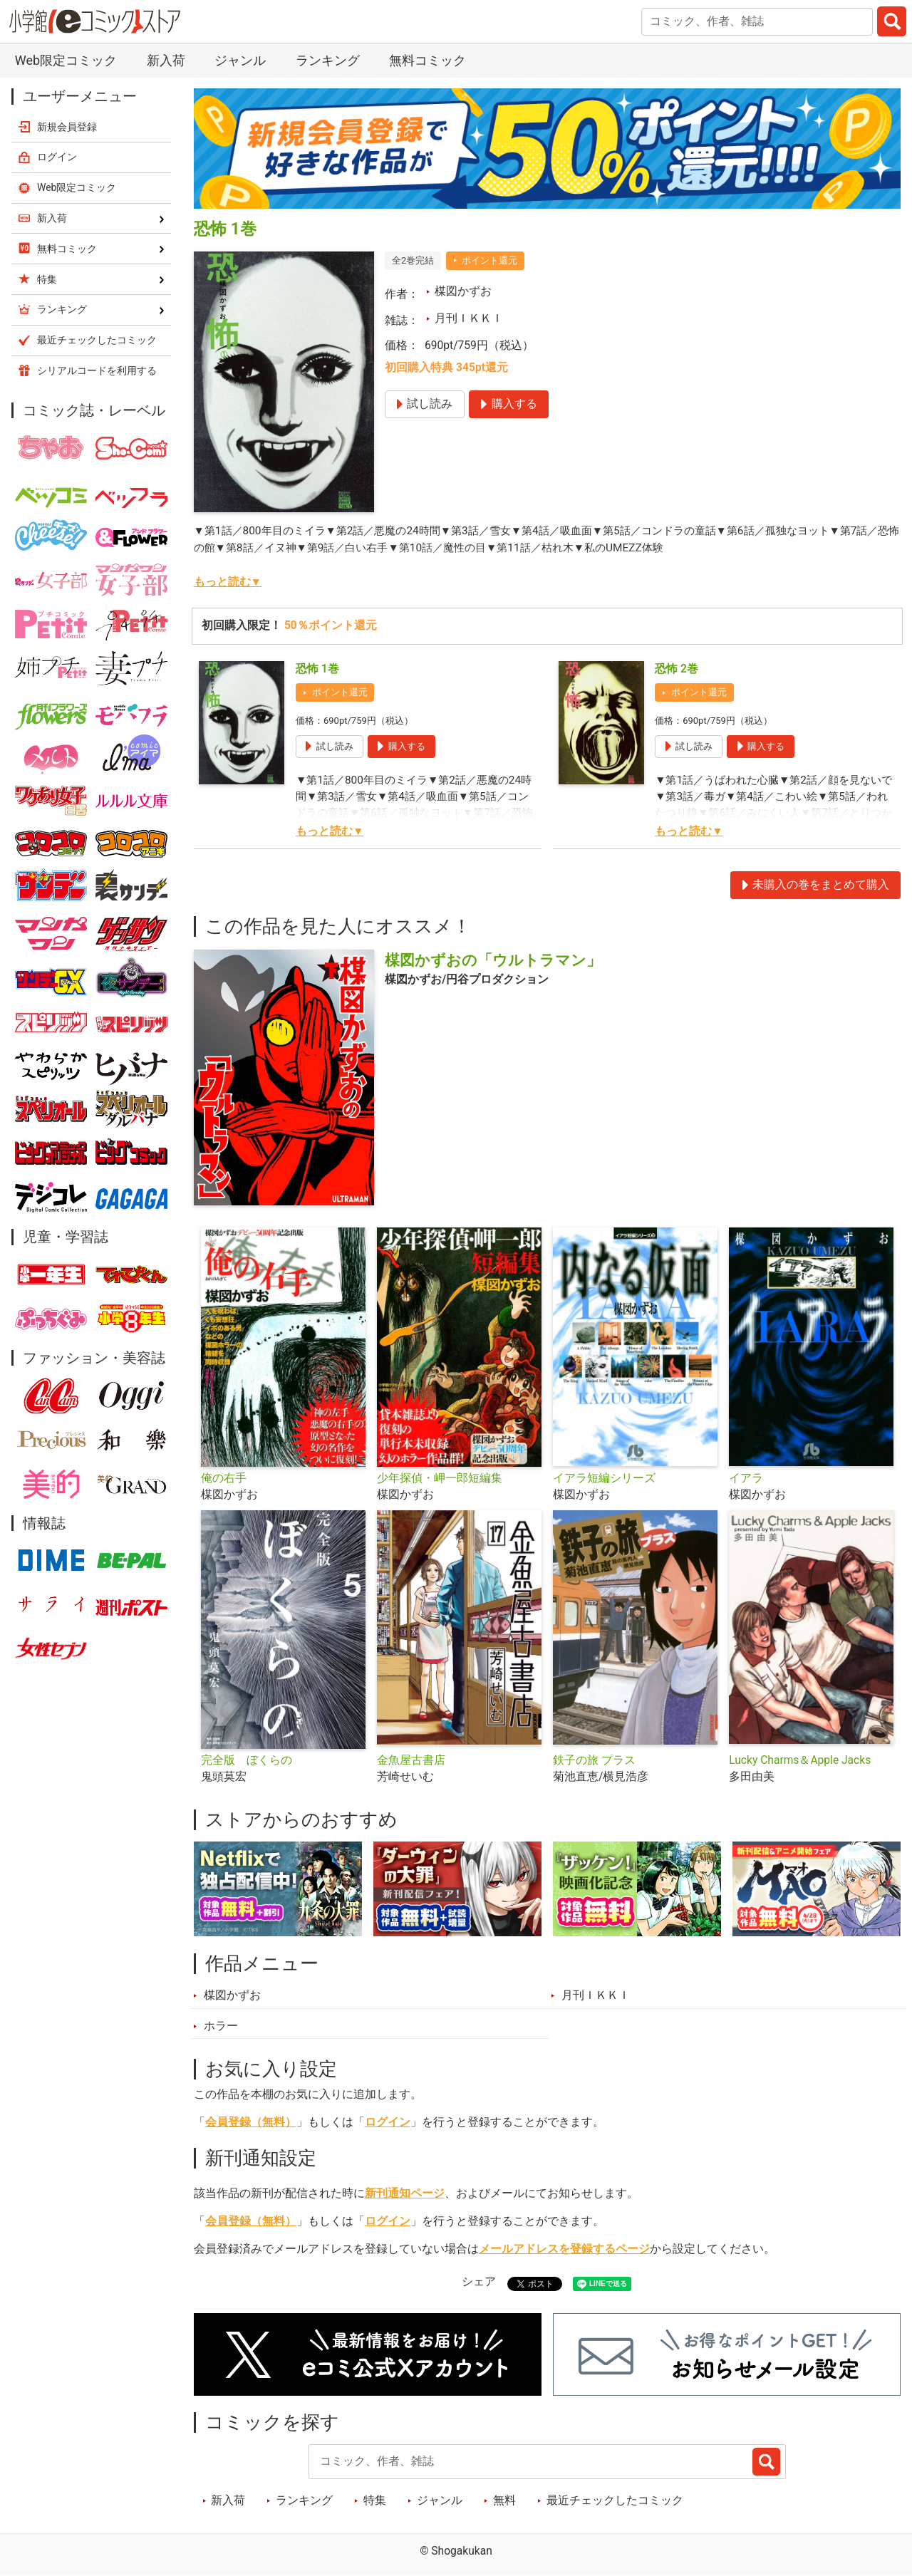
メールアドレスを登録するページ (564, 2249)
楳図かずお (463, 291)
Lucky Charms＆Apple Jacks (800, 1760)
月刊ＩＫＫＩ (469, 318)
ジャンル (240, 60)
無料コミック (427, 60)
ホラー (221, 2026)
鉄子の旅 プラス (594, 1760)
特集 (374, 2500)
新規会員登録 (67, 127)
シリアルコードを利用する (97, 370)
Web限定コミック (66, 60)
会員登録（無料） (250, 2122)
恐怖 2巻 (676, 669)
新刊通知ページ (405, 2193)
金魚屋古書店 (411, 1760)
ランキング (328, 60)
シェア (479, 2281)
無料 (504, 2500)
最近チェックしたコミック (614, 2500)
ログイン (387, 2122)
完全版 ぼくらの (246, 1760)
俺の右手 (224, 1478)
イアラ (746, 1478)
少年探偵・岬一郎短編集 (439, 1478)
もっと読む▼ (227, 582)
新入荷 (166, 60)
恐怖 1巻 (317, 669)
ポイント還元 (489, 260)
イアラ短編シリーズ (604, 1478)
